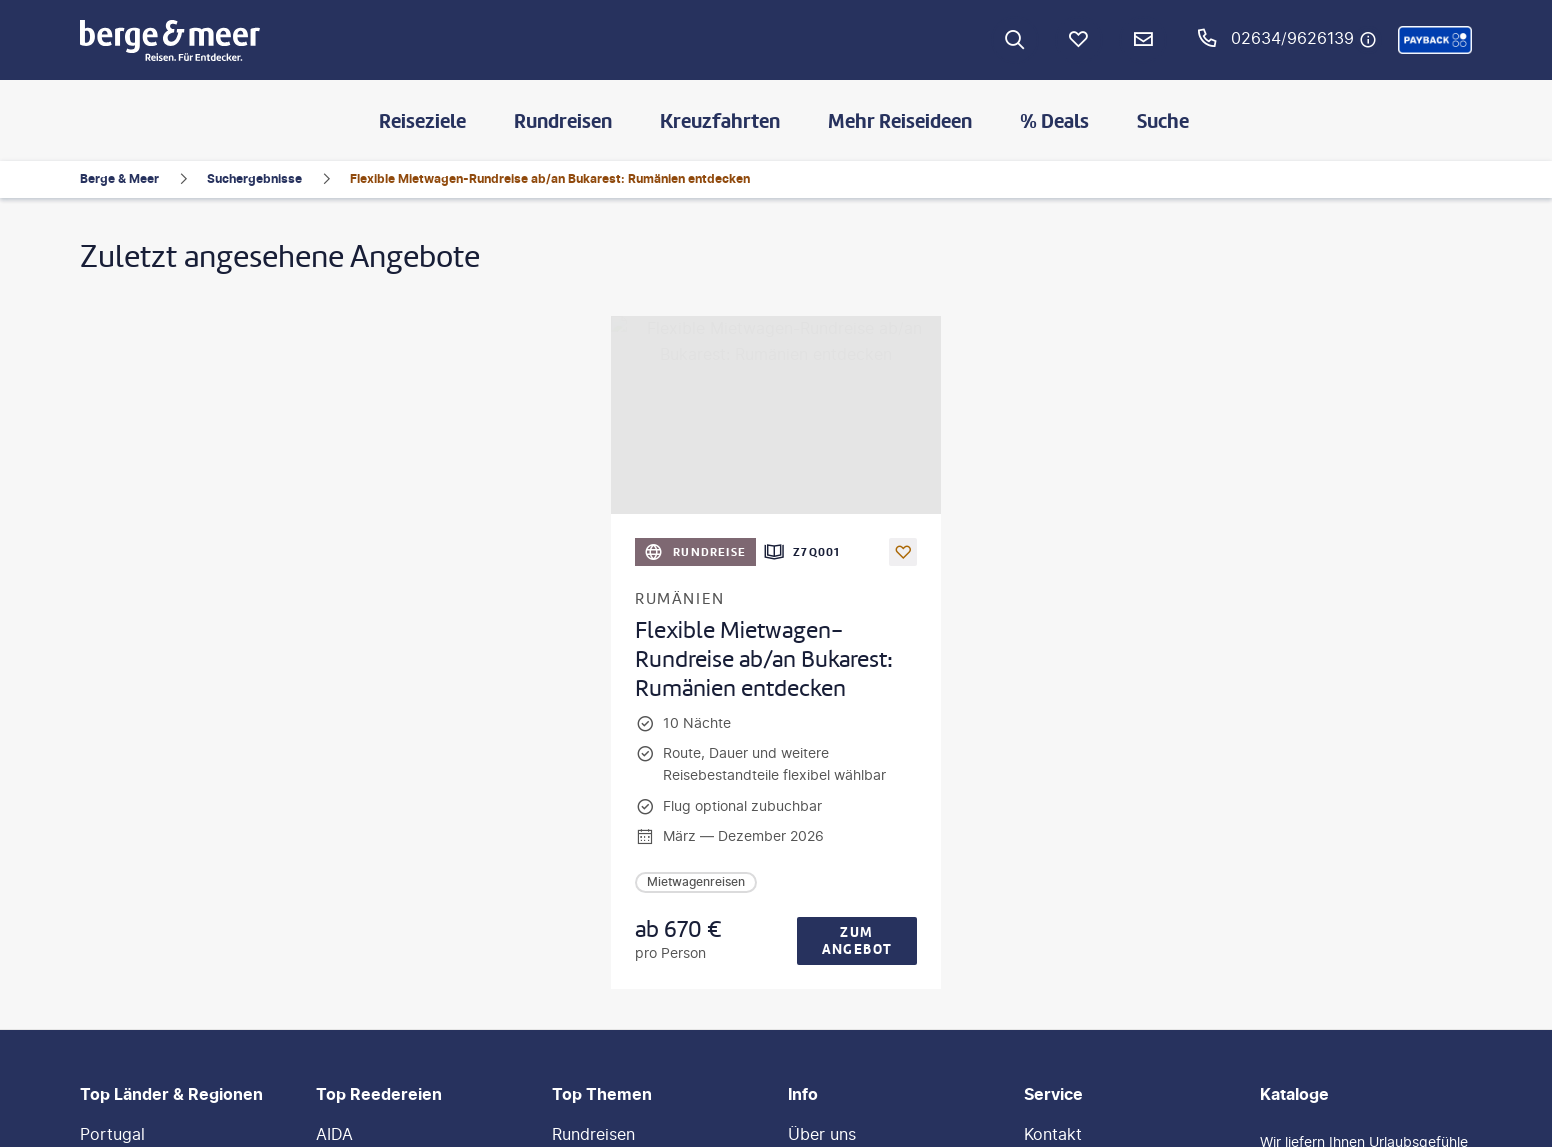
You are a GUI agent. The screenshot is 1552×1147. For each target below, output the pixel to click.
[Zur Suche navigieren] (1015, 40)
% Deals (1054, 121)
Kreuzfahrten (720, 121)
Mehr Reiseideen (900, 121)
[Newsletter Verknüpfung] (1143, 40)
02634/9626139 (1292, 38)
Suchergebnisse (254, 178)
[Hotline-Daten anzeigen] (1368, 40)
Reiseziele (422, 121)
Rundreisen (563, 121)
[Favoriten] (1079, 40)
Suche (1163, 121)
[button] (1435, 40)
